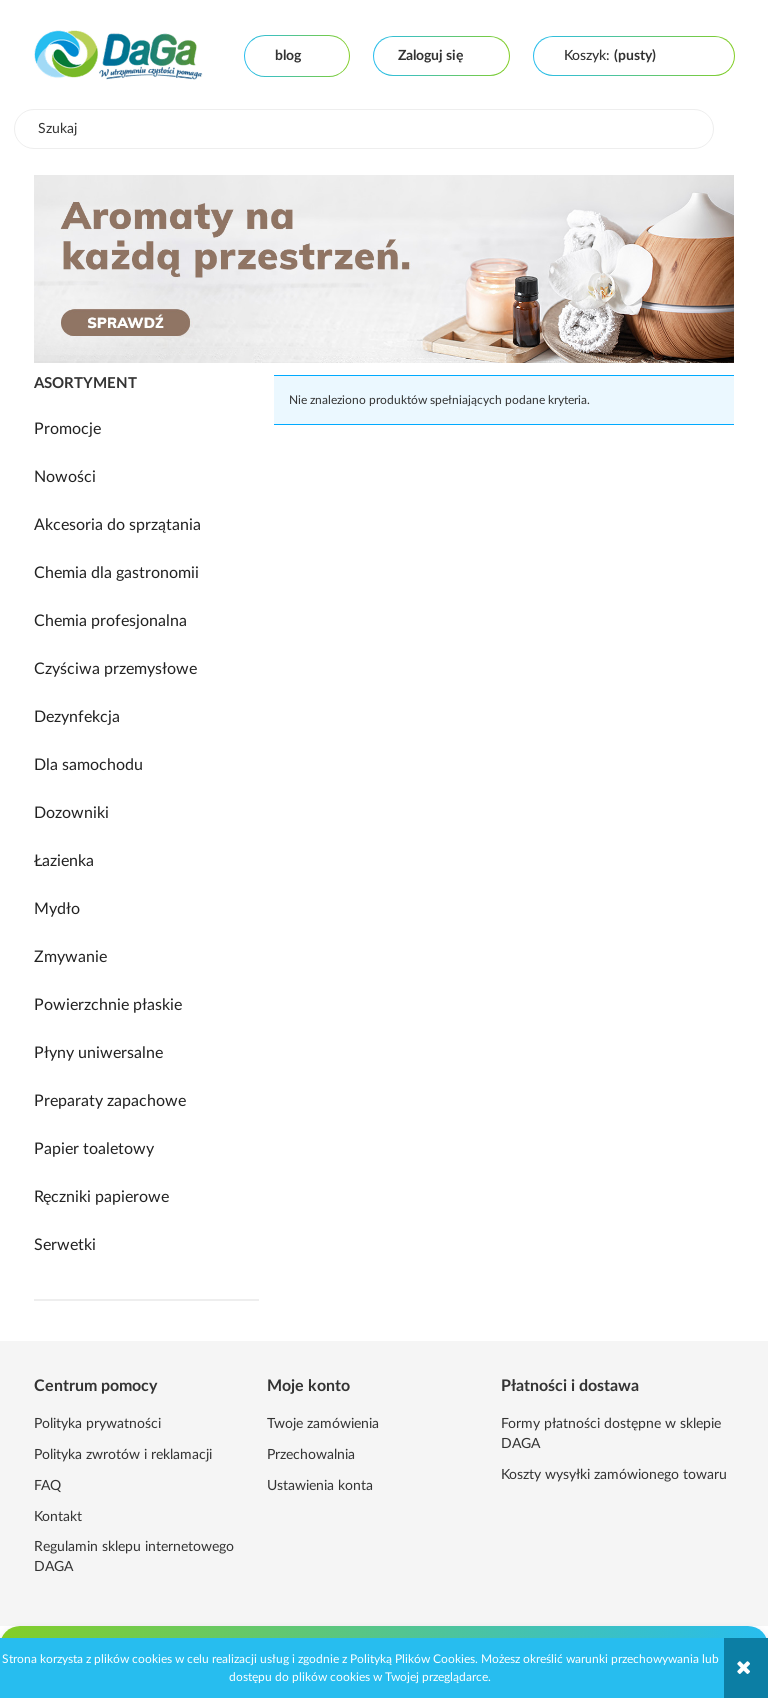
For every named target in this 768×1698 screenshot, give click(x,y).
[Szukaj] (684, 129)
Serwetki (65, 1245)
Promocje (67, 429)
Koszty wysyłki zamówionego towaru (614, 1475)
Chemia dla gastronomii (116, 573)
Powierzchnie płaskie (108, 1005)
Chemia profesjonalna (110, 621)
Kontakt (58, 1517)
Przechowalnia (311, 1455)
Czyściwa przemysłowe (115, 669)
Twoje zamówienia (323, 1424)
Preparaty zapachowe (110, 1101)
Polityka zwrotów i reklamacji (123, 1455)
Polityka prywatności (97, 1424)
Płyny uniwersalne (98, 1053)
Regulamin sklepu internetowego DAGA (134, 1557)
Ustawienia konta (320, 1486)
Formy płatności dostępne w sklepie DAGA (611, 1434)
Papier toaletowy (94, 1149)
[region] (384, 269)
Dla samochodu (88, 765)
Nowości (65, 477)
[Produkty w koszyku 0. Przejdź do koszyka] (610, 56)
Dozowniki (71, 813)
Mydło (57, 909)
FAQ (47, 1486)
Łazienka (64, 861)
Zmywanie (70, 957)
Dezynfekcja (77, 717)
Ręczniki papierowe (101, 1197)
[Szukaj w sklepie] (368, 129)
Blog (288, 56)
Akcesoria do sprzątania (117, 525)
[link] (384, 269)
